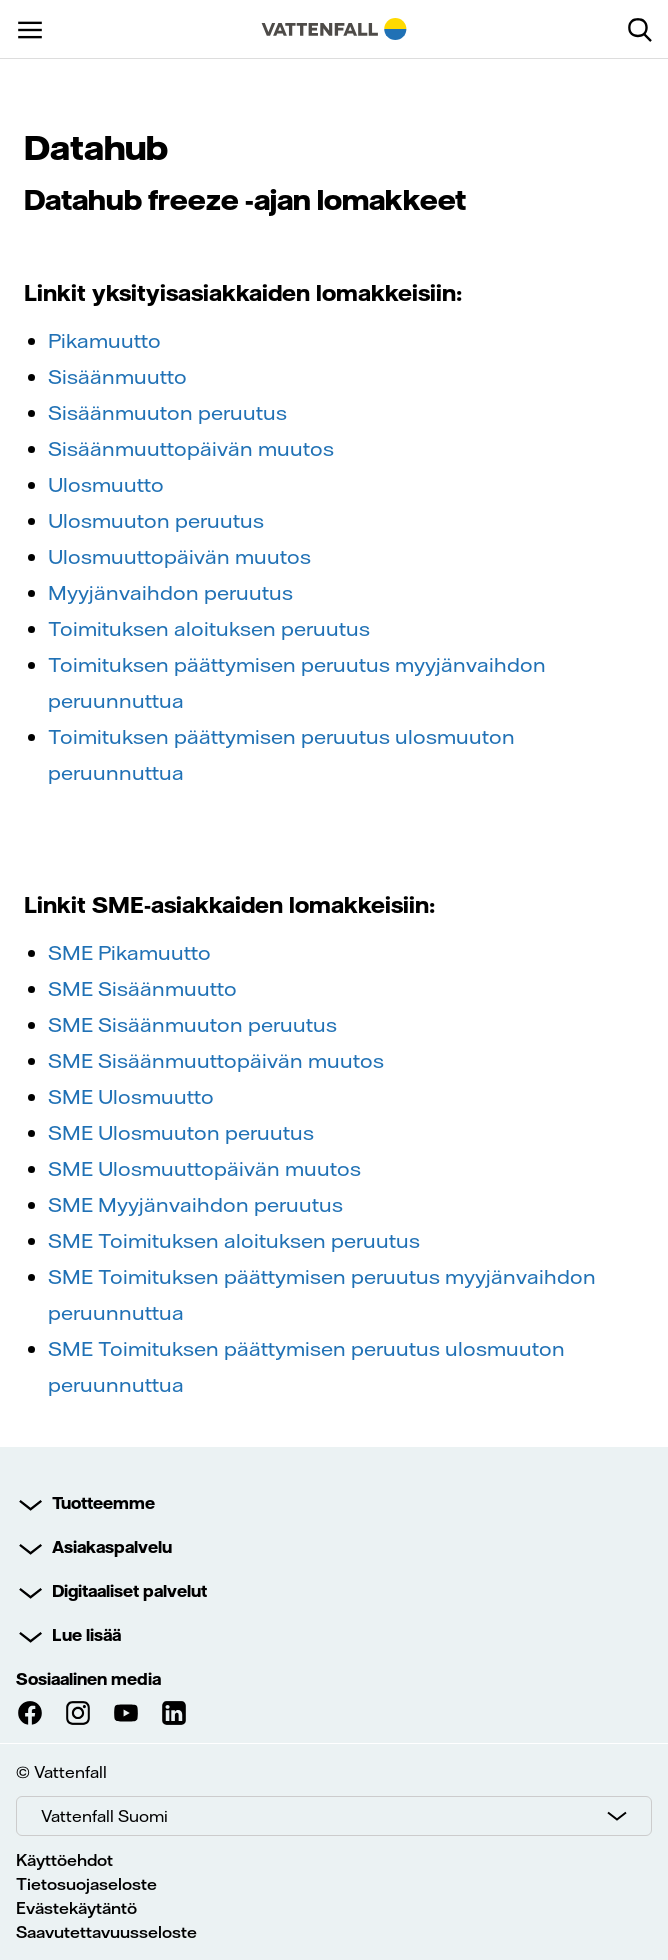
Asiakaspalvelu (112, 1547)
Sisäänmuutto (117, 376)
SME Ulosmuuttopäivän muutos (204, 1168)
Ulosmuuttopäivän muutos (179, 556)
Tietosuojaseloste (86, 1884)
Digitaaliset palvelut (129, 1591)
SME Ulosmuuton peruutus (181, 1132)
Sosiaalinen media (88, 1679)
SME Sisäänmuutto (142, 988)
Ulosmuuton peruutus (156, 520)
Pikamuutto (104, 340)
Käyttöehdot (64, 1860)
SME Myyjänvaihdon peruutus (195, 1204)
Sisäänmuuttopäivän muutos (191, 448)
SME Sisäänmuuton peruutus (192, 1024)
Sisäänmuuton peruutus (167, 412)
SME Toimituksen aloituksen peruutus (234, 1240)
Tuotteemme (103, 1503)
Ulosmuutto (106, 484)
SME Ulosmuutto (131, 1096)
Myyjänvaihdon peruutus (170, 592)
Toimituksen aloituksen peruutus (209, 628)
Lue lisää (86, 1635)
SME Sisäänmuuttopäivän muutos (216, 1060)
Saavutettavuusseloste (106, 1932)
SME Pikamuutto (129, 952)
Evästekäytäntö (76, 1908)
